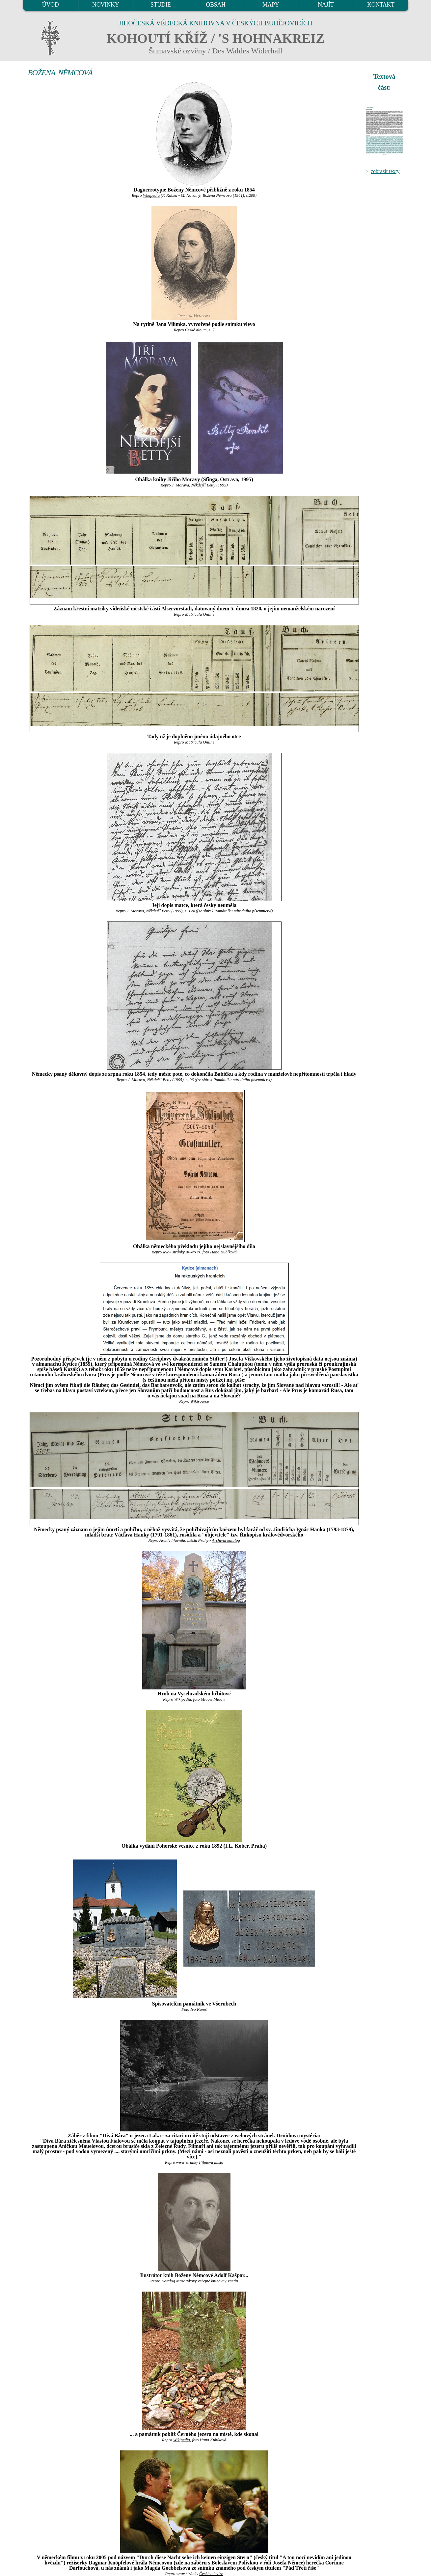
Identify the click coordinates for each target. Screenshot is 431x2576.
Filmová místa (211, 2162)
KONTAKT (380, 4)
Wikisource (199, 1401)
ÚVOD (50, 4)
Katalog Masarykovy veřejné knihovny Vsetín (199, 2281)
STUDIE (160, 4)
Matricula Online (199, 614)
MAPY (270, 4)
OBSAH (215, 4)
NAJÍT (326, 4)
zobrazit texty (385, 171)
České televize (211, 2573)
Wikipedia (151, 195)
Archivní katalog (226, 1540)
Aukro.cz (193, 1252)
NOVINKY (105, 4)
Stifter (217, 1358)
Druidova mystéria (298, 2135)
